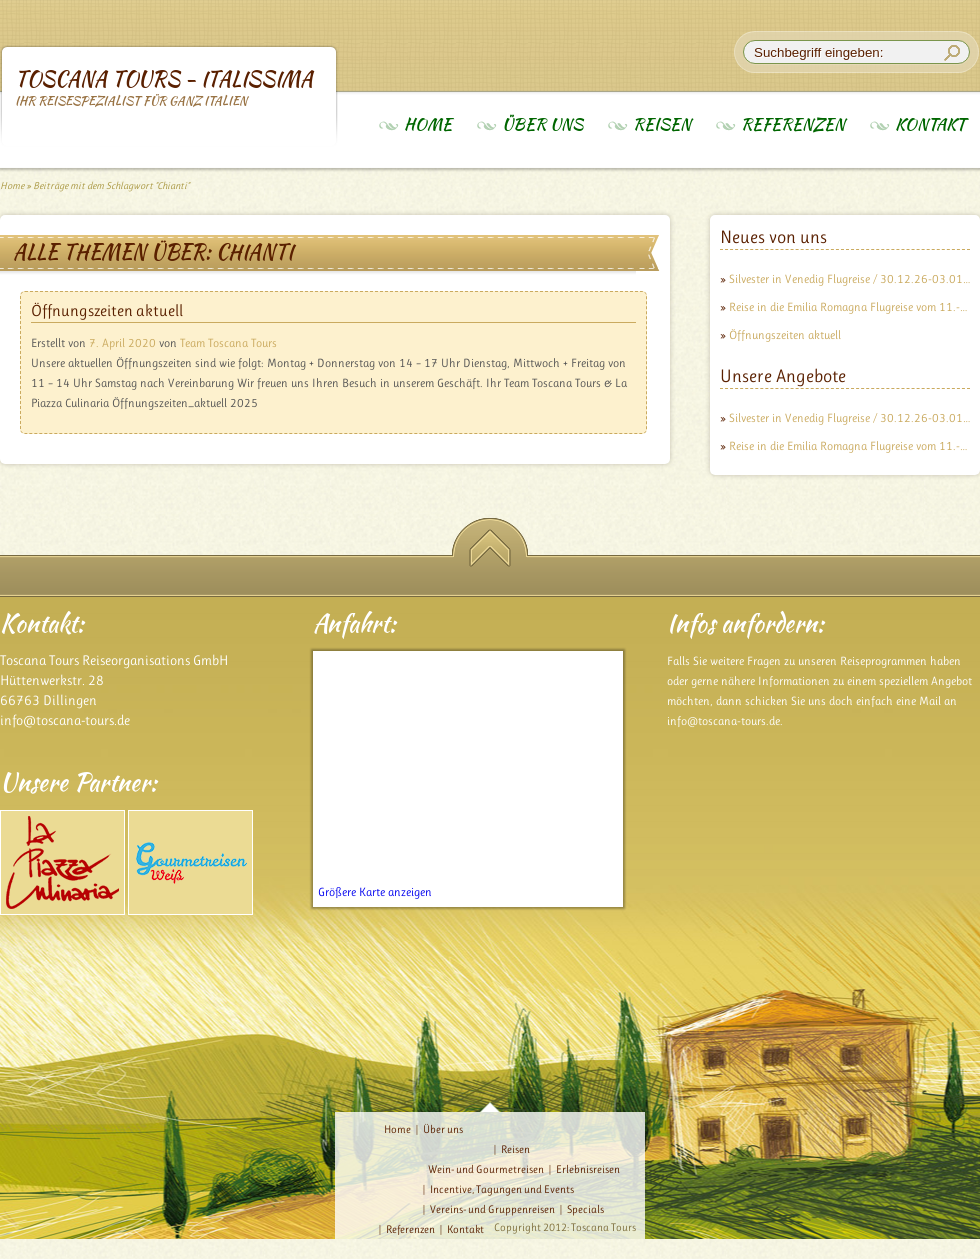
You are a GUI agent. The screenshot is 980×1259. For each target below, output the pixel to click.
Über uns (542, 124)
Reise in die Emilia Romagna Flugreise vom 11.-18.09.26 (849, 307)
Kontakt (930, 124)
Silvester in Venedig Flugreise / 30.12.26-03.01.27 (849, 279)
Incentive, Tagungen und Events (502, 1189)
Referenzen (793, 124)
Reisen (662, 124)
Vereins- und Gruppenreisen (492, 1209)
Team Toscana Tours (228, 343)
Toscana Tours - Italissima (169, 87)
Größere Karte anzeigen (375, 892)
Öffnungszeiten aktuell (107, 310)
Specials (585, 1209)
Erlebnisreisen (588, 1169)
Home (428, 124)
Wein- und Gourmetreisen (486, 1169)
